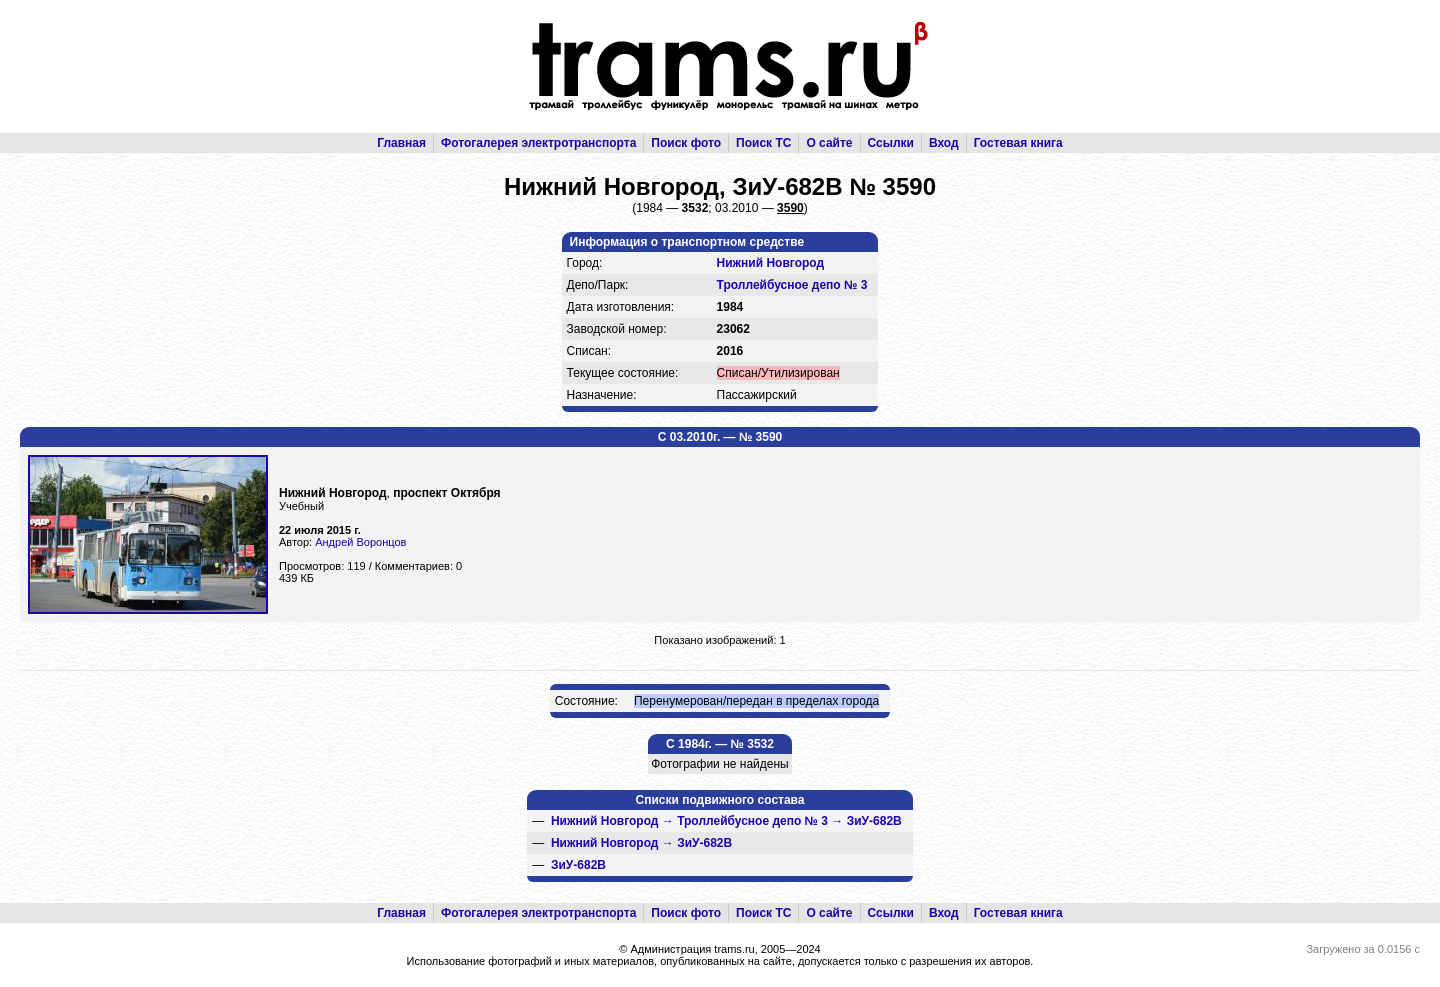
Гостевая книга (1018, 143)
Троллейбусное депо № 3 (792, 285)
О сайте (829, 143)
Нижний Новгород (771, 263)
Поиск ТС (763, 143)
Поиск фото (686, 143)
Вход (944, 143)
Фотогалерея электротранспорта (538, 143)
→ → (726, 821)
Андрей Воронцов (360, 542)
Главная (401, 143)
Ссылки (891, 143)
